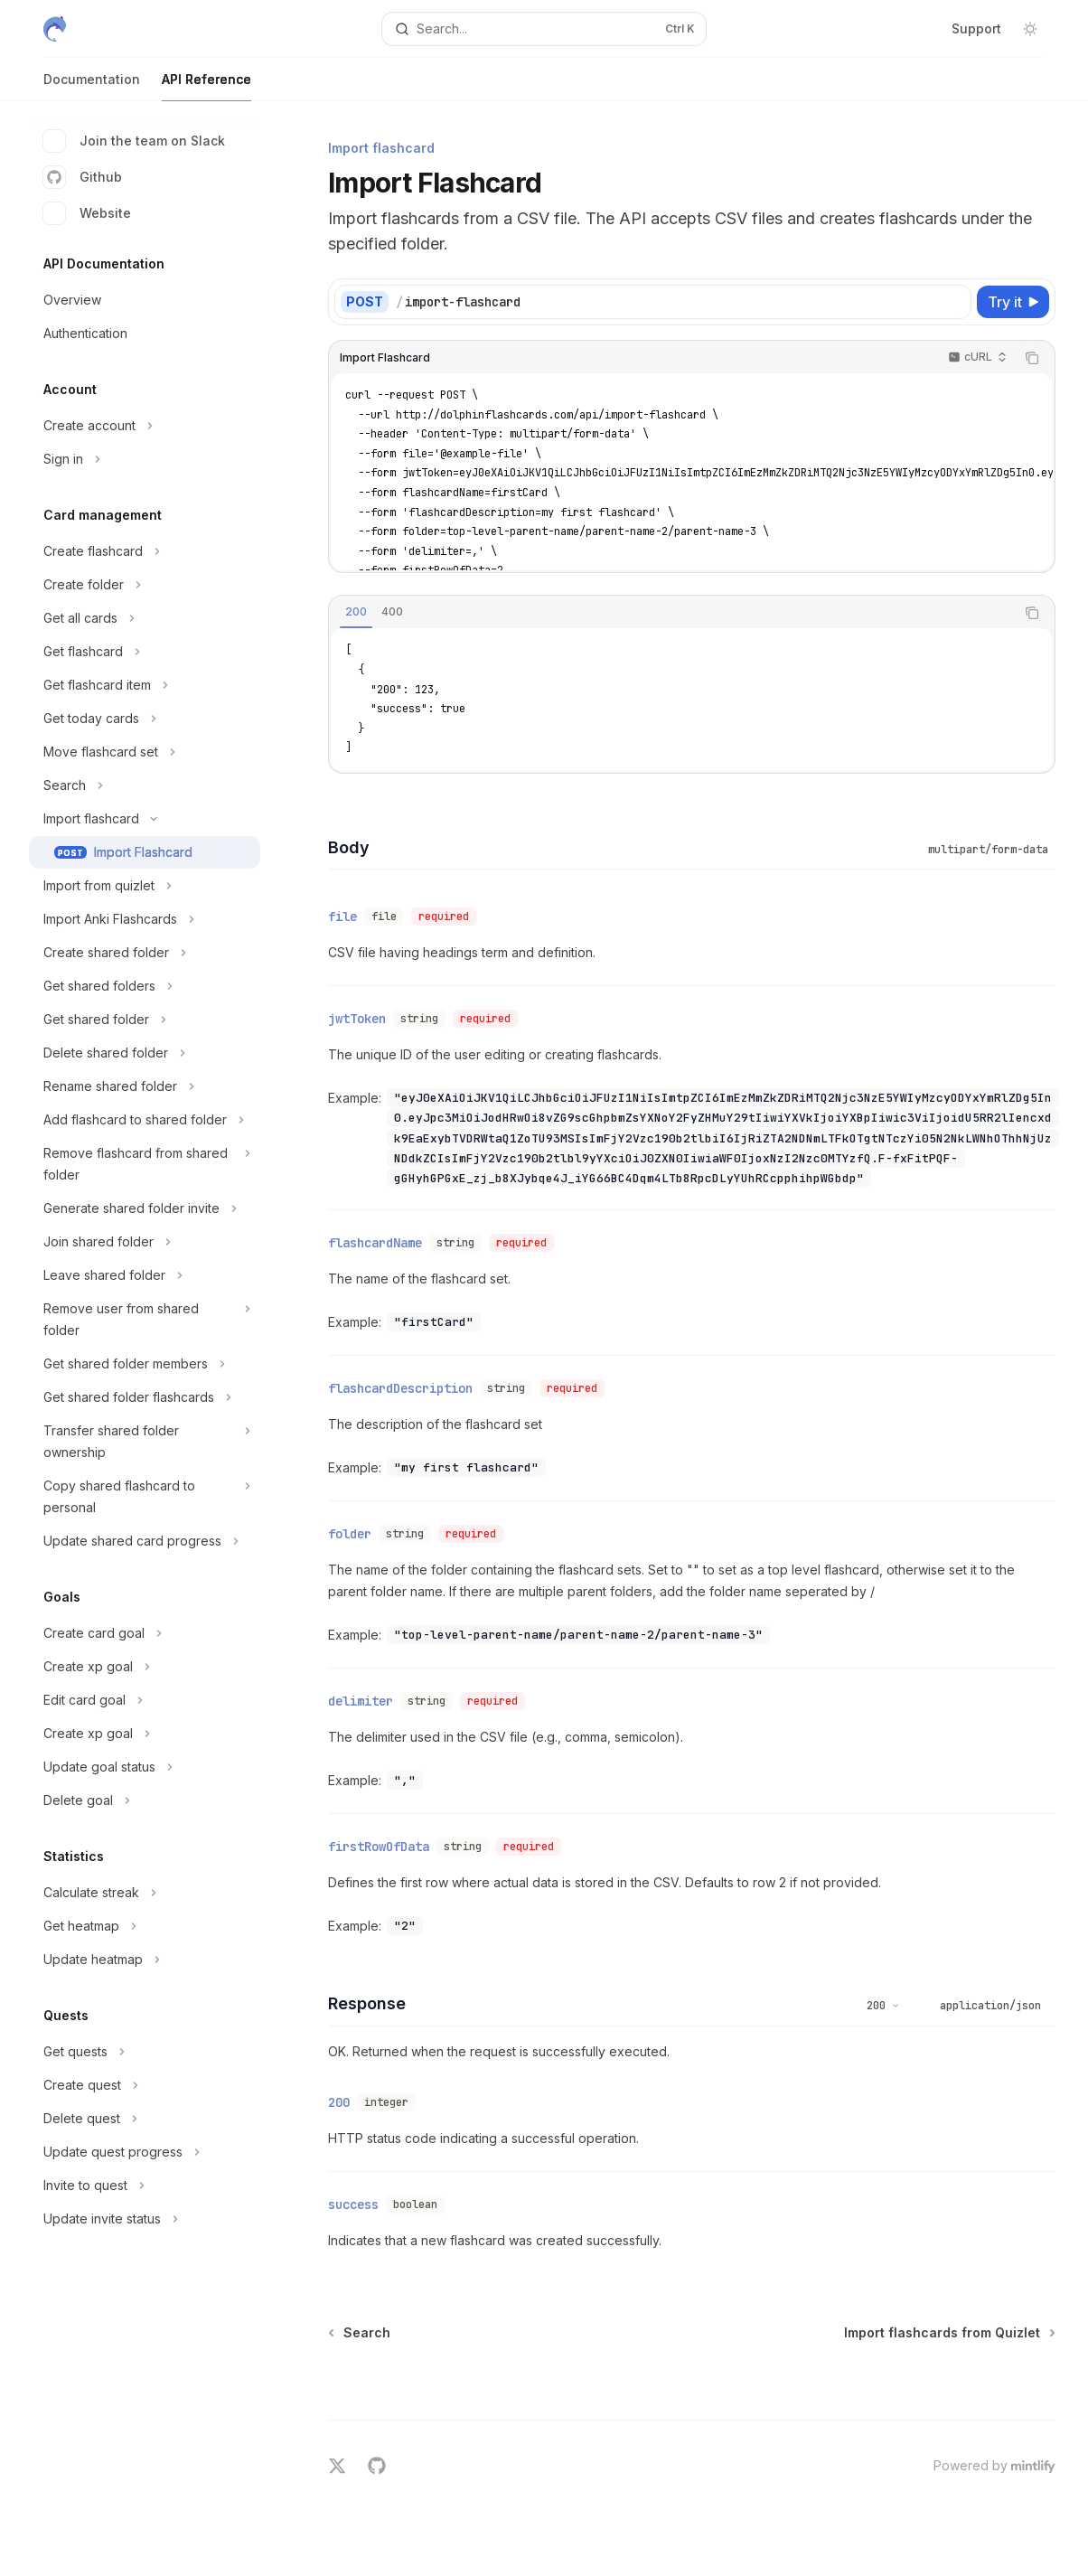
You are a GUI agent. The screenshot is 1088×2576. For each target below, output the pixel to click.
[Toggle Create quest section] (144, 2085)
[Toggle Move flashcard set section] (144, 752)
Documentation (91, 86)
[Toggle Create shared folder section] (144, 952)
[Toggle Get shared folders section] (144, 986)
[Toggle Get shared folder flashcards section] (144, 1397)
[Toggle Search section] (144, 785)
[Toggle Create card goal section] (144, 1633)
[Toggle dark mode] (1030, 28)
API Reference (206, 86)
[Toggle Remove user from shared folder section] (144, 1320)
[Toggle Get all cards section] (144, 618)
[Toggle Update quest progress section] (144, 2152)
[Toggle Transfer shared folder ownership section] (144, 1442)
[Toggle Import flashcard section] (144, 819)
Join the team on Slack (134, 141)
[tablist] (672, 612)
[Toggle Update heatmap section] (144, 1959)
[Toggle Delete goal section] (144, 1800)
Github (82, 177)
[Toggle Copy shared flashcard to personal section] (144, 1497)
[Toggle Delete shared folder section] (144, 1053)
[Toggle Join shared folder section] (144, 1242)
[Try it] (1013, 302)
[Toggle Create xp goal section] (144, 1666)
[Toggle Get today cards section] (144, 718)
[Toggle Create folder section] (144, 585)
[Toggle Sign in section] (144, 459)
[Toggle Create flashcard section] (144, 551)
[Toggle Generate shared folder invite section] (144, 1208)
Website (87, 213)
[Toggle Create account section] (144, 425)
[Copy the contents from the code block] (1032, 358)
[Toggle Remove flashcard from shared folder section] (144, 1164)
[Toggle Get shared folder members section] (144, 1364)
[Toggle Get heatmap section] (144, 1926)
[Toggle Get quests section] (144, 2051)
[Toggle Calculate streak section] (144, 1892)
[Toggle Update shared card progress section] (144, 1541)
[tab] (356, 612)
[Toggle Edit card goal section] (144, 1700)
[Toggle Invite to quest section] (144, 2185)
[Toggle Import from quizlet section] (144, 886)
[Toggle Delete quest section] (144, 2118)
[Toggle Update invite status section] (144, 2219)
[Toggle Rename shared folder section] (144, 1086)
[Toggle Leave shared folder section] (144, 1275)
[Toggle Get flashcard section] (144, 651)
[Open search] (544, 29)
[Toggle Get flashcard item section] (144, 685)
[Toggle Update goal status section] (144, 1767)
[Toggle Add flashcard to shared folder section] (144, 1120)
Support (976, 28)
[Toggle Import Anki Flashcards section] (144, 919)
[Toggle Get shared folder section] (144, 1019)
